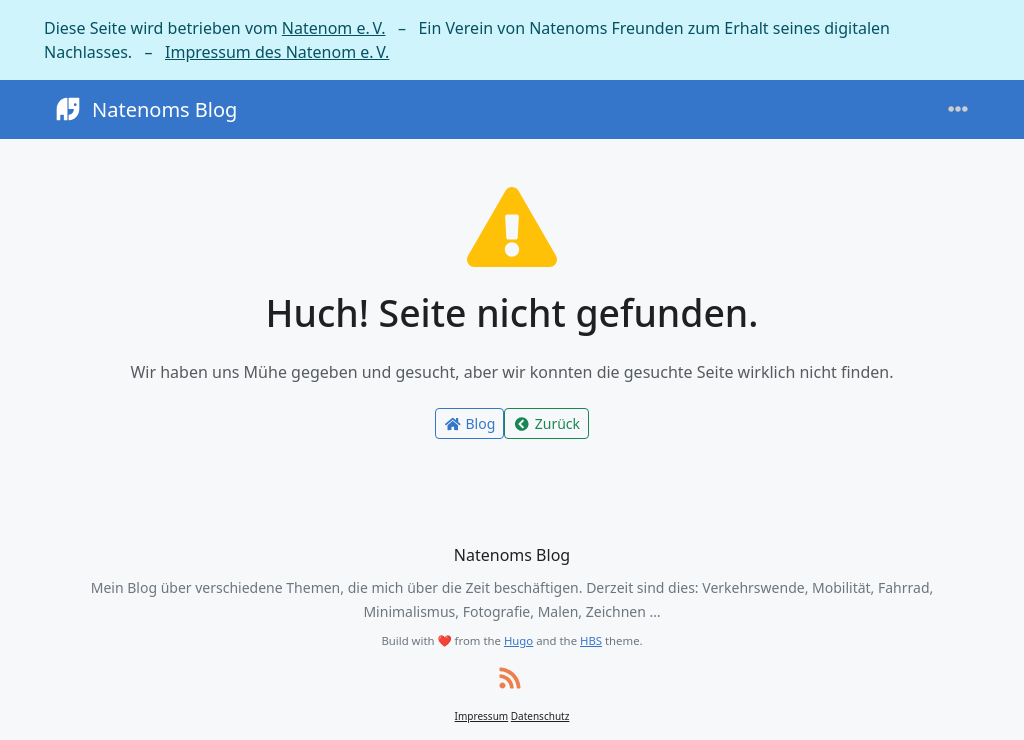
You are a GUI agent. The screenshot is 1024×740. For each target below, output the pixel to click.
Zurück (546, 423)
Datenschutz (540, 716)
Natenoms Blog (144, 109)
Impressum (482, 716)
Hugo (518, 640)
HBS (591, 640)
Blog (469, 423)
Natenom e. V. (334, 28)
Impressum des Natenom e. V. (277, 52)
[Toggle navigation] (958, 109)
